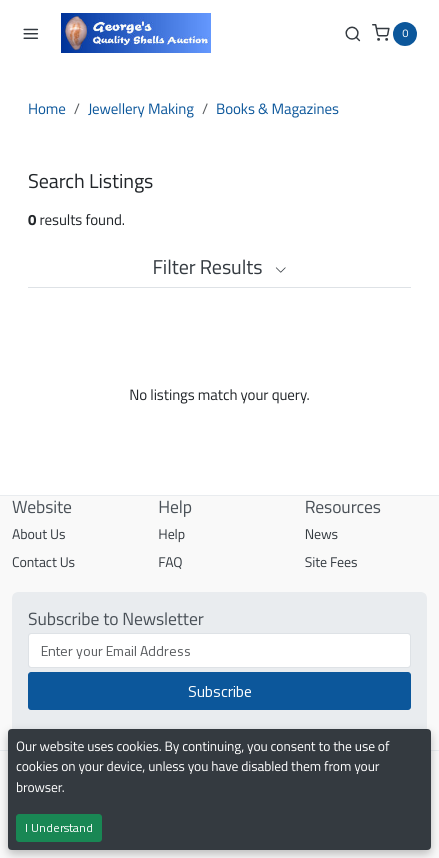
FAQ (170, 562)
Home (47, 108)
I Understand (59, 827)
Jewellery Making (141, 108)
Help (171, 534)
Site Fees (331, 562)
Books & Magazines (277, 108)
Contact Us (43, 562)
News (321, 534)
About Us (38, 534)
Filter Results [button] (219, 266)
